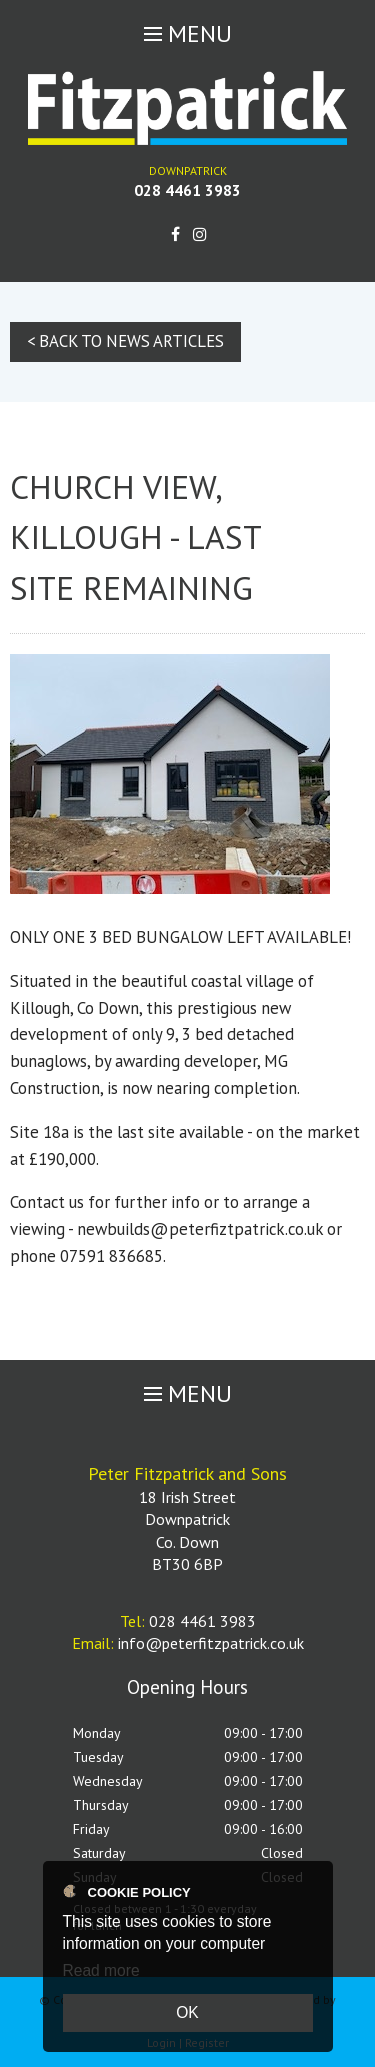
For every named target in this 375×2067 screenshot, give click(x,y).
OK (187, 2012)
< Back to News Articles (125, 341)
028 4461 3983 (187, 190)
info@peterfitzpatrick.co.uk (211, 1643)
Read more (101, 1970)
